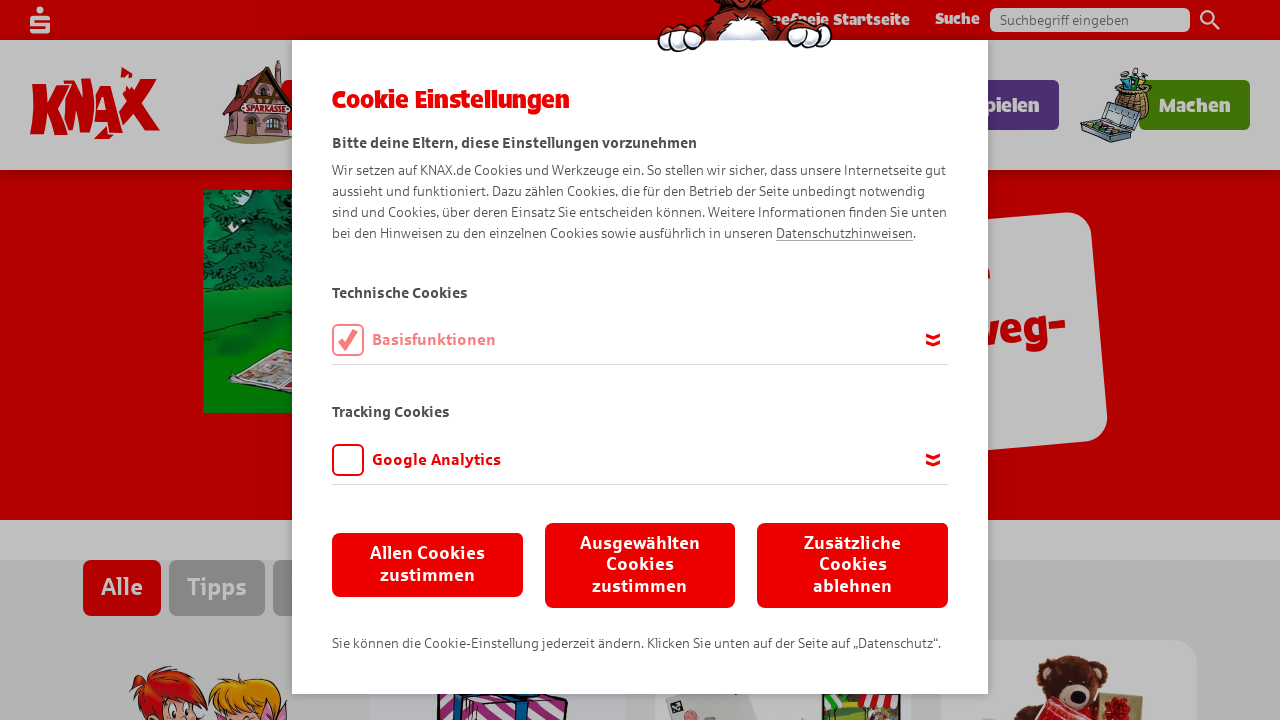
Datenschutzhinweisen (844, 233)
